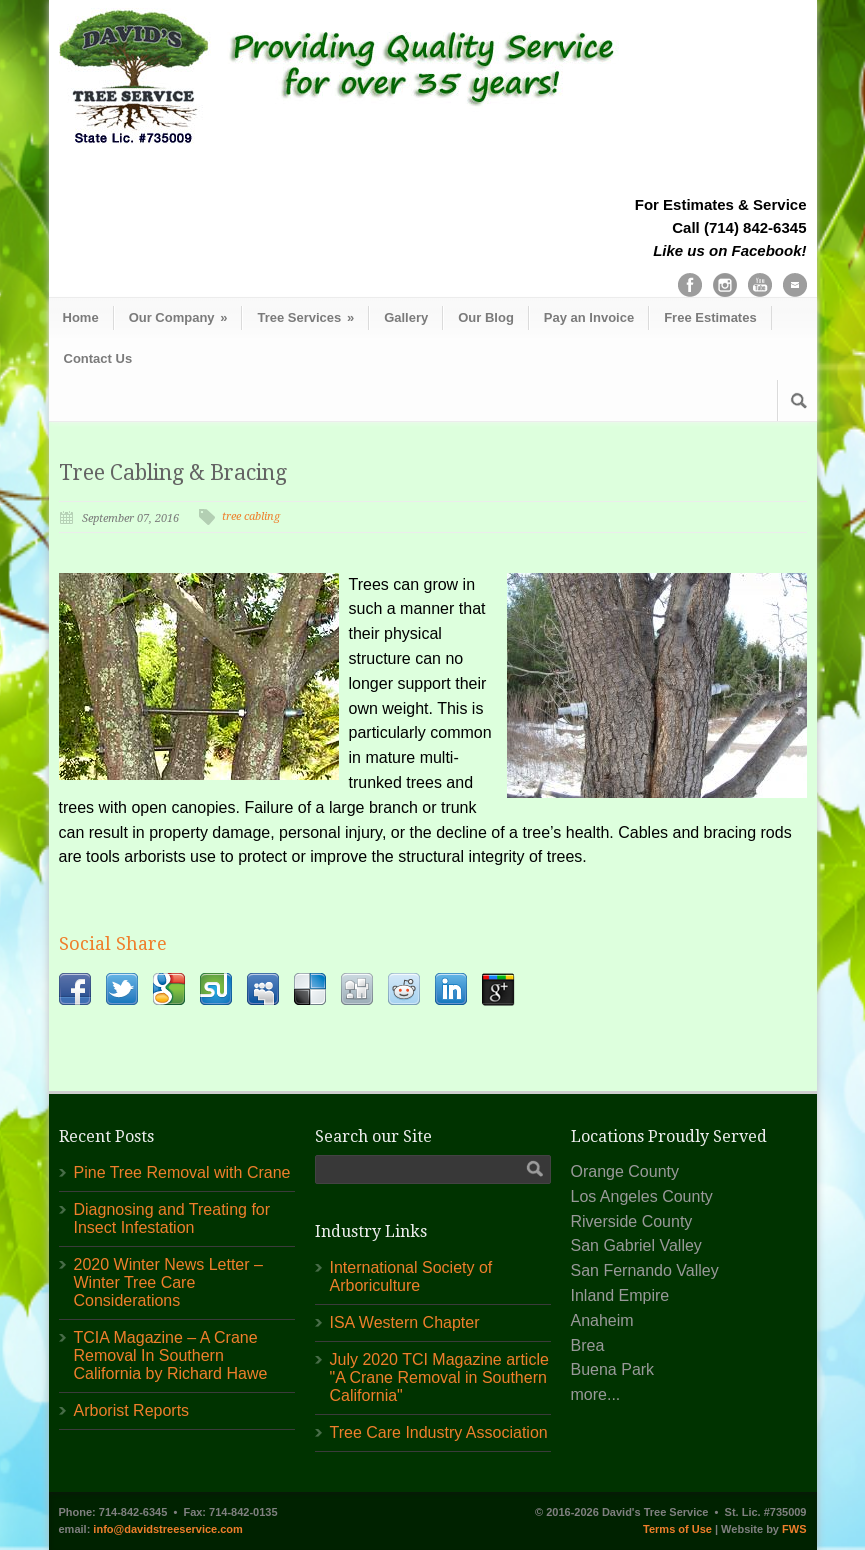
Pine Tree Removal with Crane (182, 1172)
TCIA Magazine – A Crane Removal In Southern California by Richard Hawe (171, 1355)
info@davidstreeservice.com (168, 1529)
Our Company (178, 317)
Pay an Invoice (589, 317)
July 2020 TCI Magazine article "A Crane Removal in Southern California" (439, 1377)
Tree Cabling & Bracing (173, 472)
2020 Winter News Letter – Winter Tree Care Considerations (168, 1282)
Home (81, 317)
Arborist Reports (132, 1410)
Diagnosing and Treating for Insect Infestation (172, 1218)
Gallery (406, 317)
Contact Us (98, 358)
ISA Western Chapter (405, 1322)
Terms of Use (677, 1529)
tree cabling (251, 516)
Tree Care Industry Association (439, 1432)
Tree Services (305, 317)
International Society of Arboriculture (411, 1276)
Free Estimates (710, 317)
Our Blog (486, 317)
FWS (794, 1529)
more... (596, 1394)
